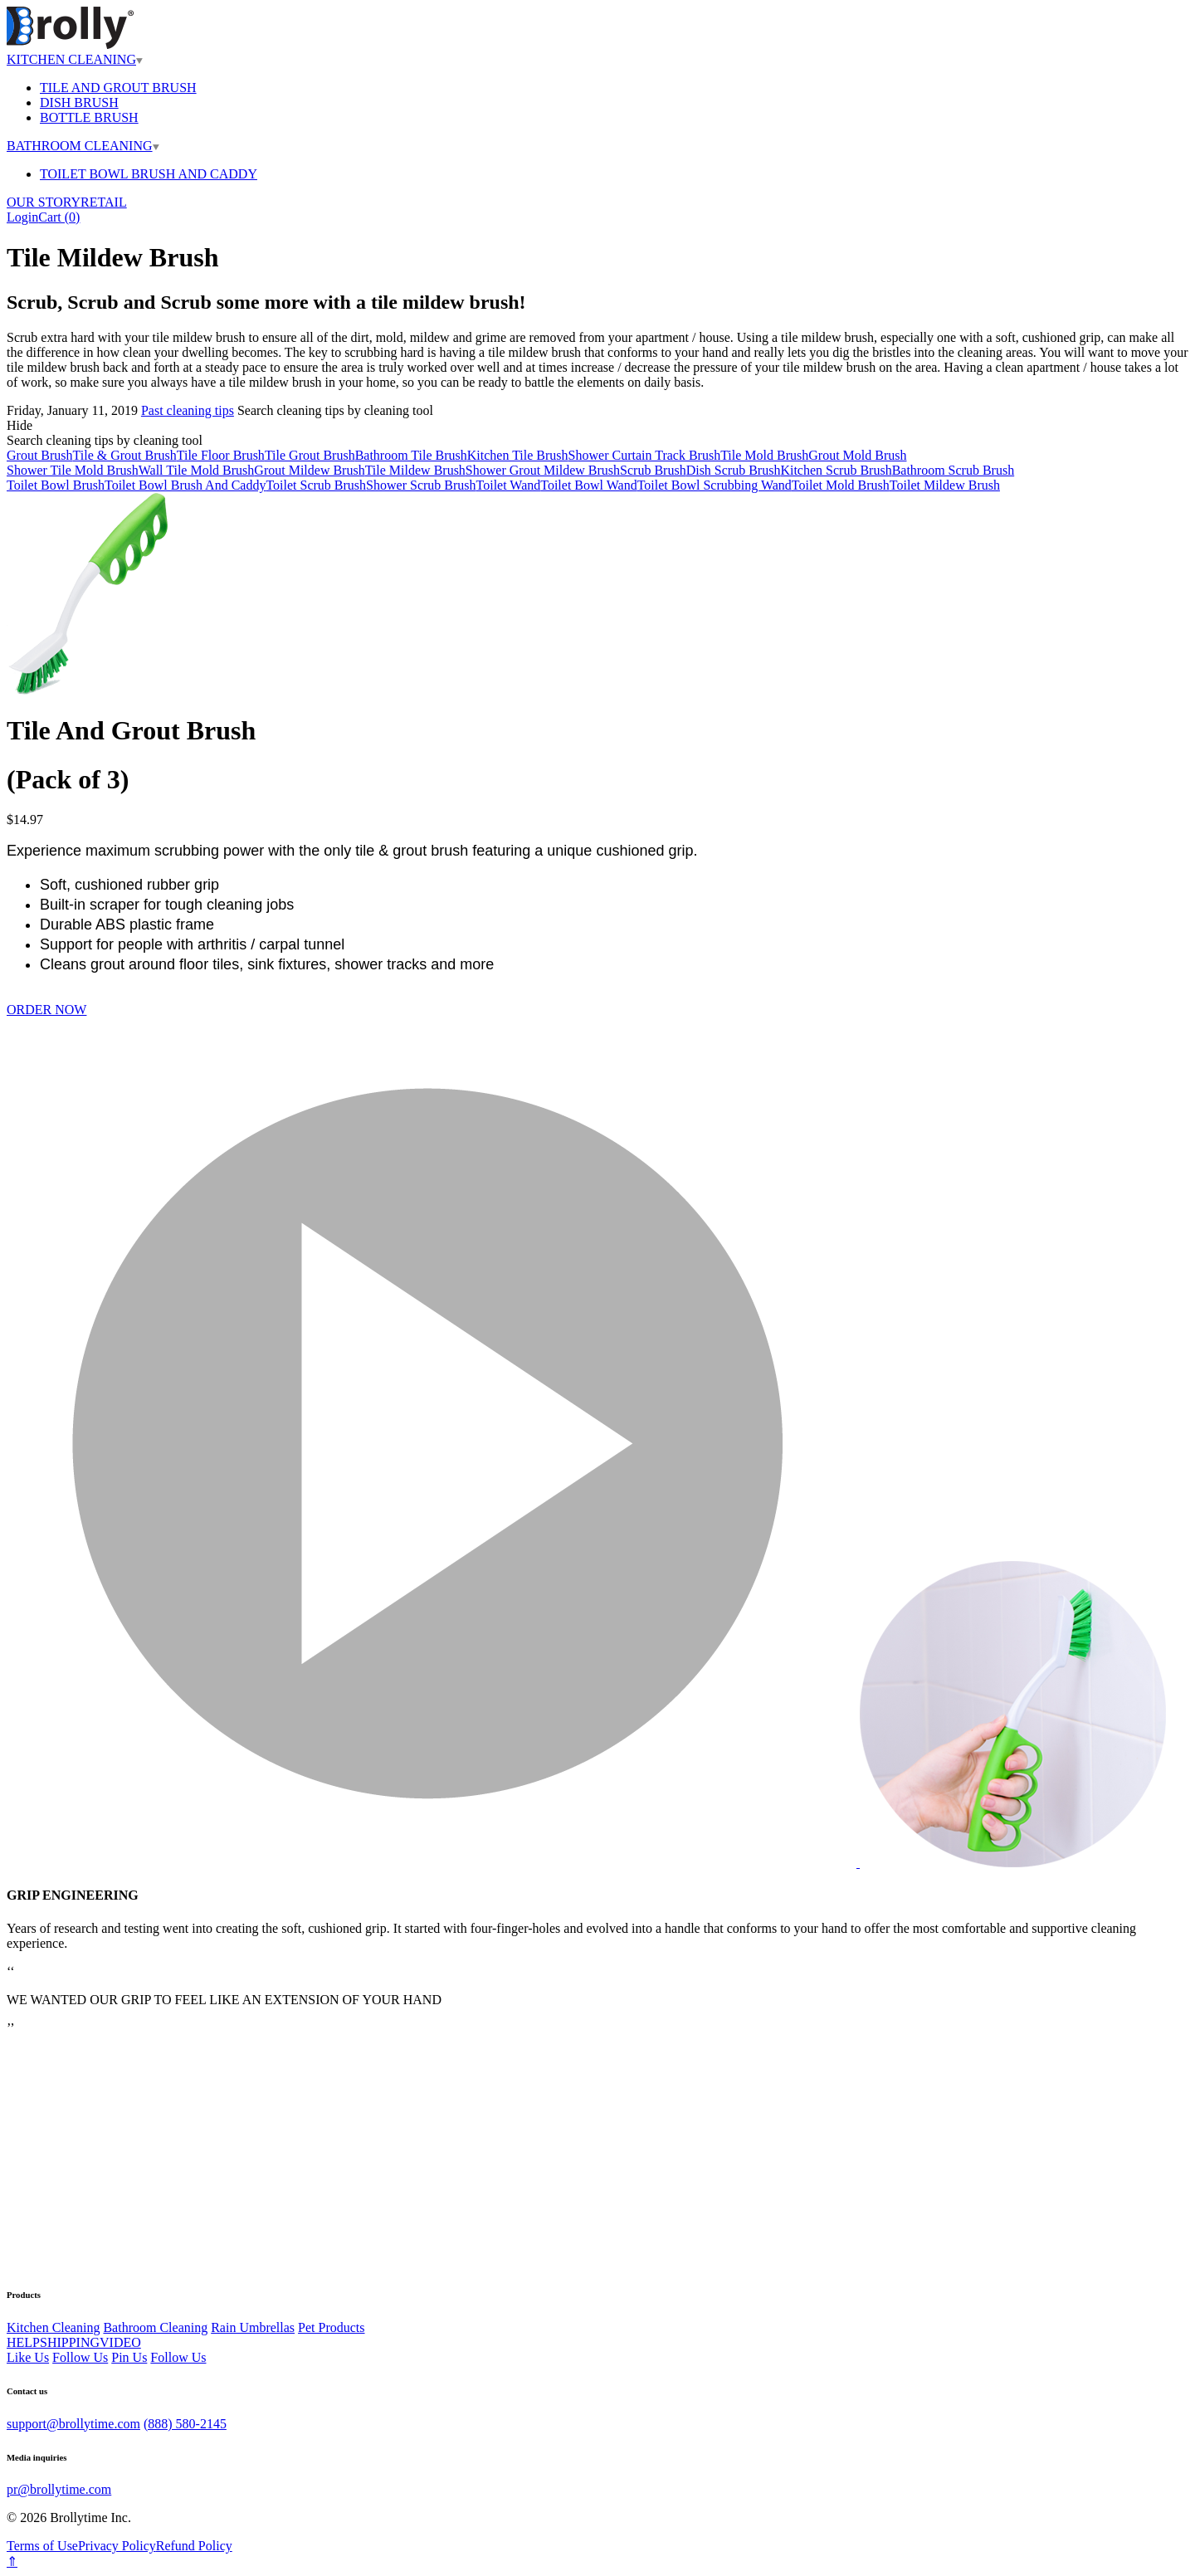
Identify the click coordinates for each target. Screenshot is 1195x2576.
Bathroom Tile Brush (411, 455)
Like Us (28, 2357)
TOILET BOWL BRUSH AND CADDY (148, 174)
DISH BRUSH (79, 102)
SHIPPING (70, 2342)
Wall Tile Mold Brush (197, 470)
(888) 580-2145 (185, 2424)
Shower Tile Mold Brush (73, 470)
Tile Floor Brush (221, 455)
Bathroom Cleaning (155, 2327)
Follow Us (80, 2357)
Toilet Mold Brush (841, 485)
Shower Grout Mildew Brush (543, 470)
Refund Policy (194, 2546)
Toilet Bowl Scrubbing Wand (714, 485)
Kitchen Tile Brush (517, 455)
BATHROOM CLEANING (83, 146)
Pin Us (129, 2357)
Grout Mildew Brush (309, 470)
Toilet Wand (508, 485)
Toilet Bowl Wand (588, 485)
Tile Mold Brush (764, 455)
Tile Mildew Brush (415, 470)
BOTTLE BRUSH (89, 117)
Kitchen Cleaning (53, 2327)
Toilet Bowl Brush (56, 485)
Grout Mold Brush (857, 455)
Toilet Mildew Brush (945, 485)
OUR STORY (43, 202)
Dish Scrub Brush (733, 470)
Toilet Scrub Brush (316, 485)
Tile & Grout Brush (125, 455)
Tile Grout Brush (310, 455)
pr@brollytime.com (59, 2489)
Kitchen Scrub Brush (835, 470)
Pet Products (331, 2327)
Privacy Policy (117, 2546)
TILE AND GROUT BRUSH (118, 87)
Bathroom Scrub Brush (953, 470)
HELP (23, 2342)
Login (22, 217)
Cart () (59, 217)
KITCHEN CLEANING (75, 59)
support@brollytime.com (73, 2424)
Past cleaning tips (187, 410)
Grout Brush (40, 455)
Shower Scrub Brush (421, 485)
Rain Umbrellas (253, 2327)
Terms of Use (42, 2546)
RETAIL (103, 202)
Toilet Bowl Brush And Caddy (185, 485)
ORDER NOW (46, 1010)
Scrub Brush (653, 470)
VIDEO (120, 2342)
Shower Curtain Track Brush (644, 455)
